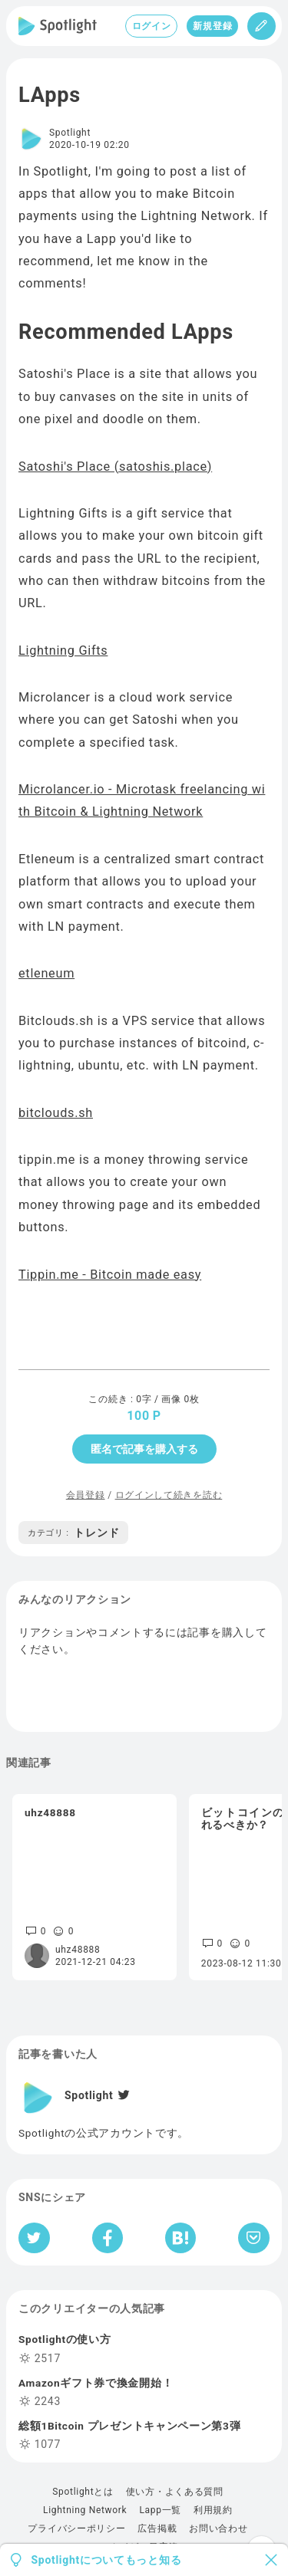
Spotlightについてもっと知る (106, 2560)
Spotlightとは (82, 2491)
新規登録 (212, 26)
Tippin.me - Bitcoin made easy (109, 1274)
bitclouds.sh (55, 1113)
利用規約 (213, 2510)
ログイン (151, 26)
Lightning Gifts (63, 650)
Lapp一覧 (160, 2510)
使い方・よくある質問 (174, 2491)
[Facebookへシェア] (108, 2238)
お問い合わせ (218, 2528)
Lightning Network (85, 2510)
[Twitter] (122, 2095)
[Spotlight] (57, 26)
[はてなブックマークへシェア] (180, 2238)
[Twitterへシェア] (34, 2238)
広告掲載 (157, 2528)
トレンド (73, 1532)
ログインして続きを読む (169, 1495)
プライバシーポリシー (76, 2528)
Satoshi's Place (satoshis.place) (115, 466)
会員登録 (85, 1495)
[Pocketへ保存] (254, 2238)
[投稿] (261, 26)
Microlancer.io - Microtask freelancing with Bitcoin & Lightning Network (141, 800)
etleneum (46, 973)
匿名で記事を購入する (144, 1449)
